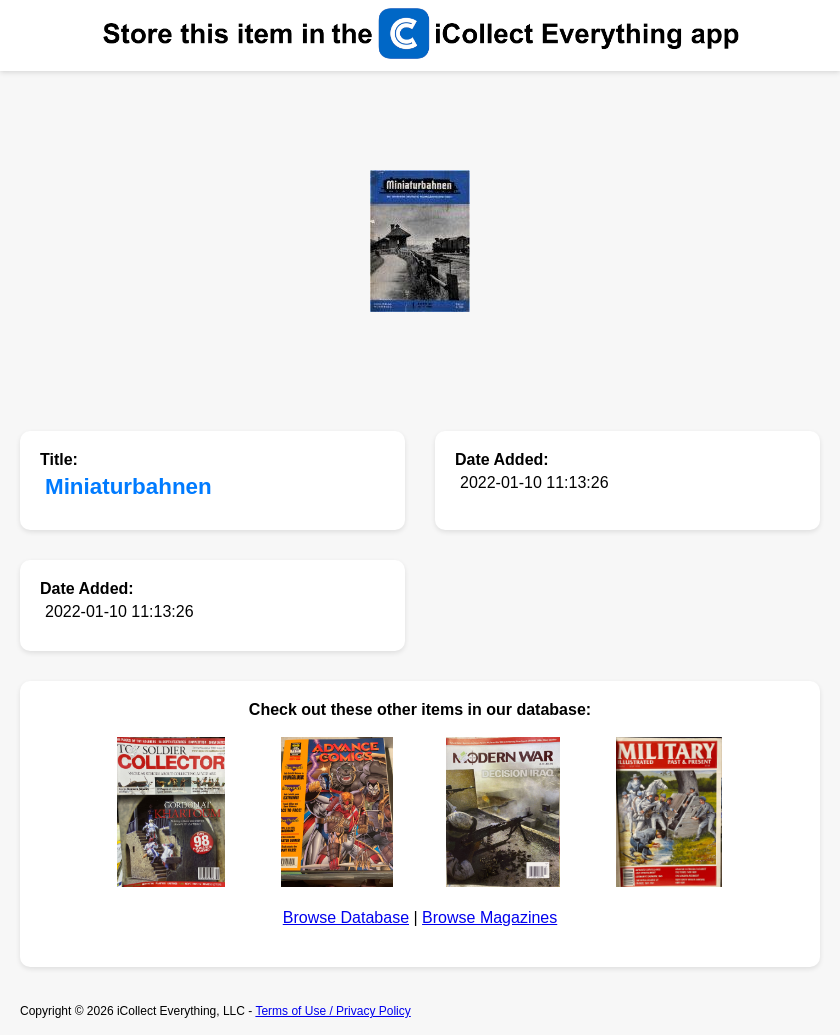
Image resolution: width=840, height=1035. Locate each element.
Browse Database (346, 917)
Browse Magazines (489, 917)
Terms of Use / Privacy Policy (332, 1011)
